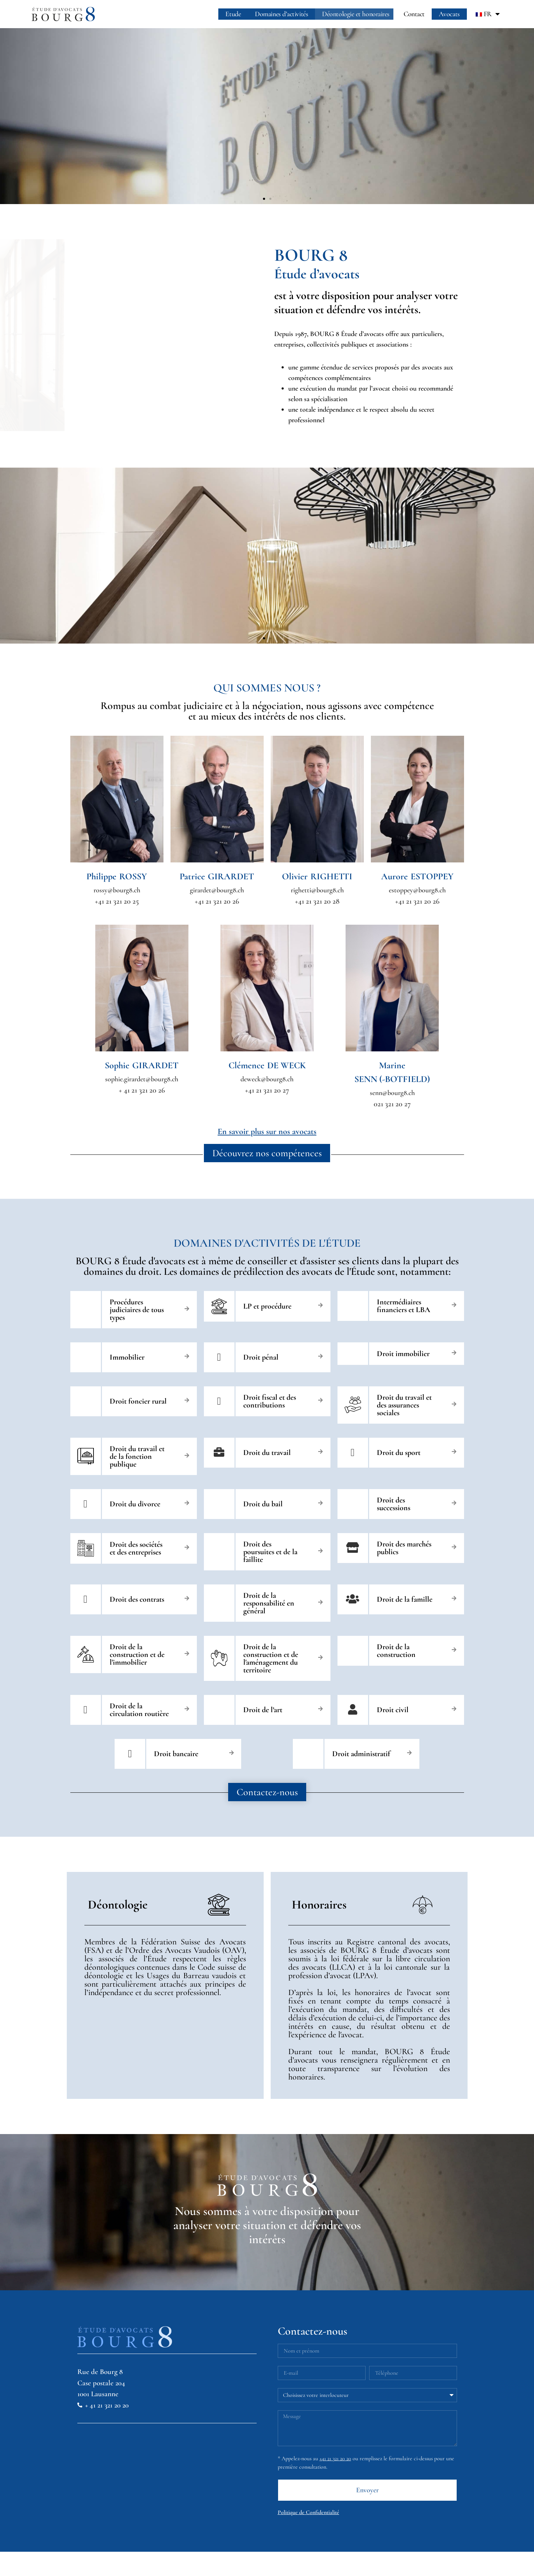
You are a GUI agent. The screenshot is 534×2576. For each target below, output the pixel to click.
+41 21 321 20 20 (335, 2458)
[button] (264, 199)
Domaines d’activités (281, 14)
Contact (414, 14)
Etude (233, 14)
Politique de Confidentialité (308, 2512)
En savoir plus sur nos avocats (267, 1131)
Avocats (449, 14)
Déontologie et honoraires (356, 14)
